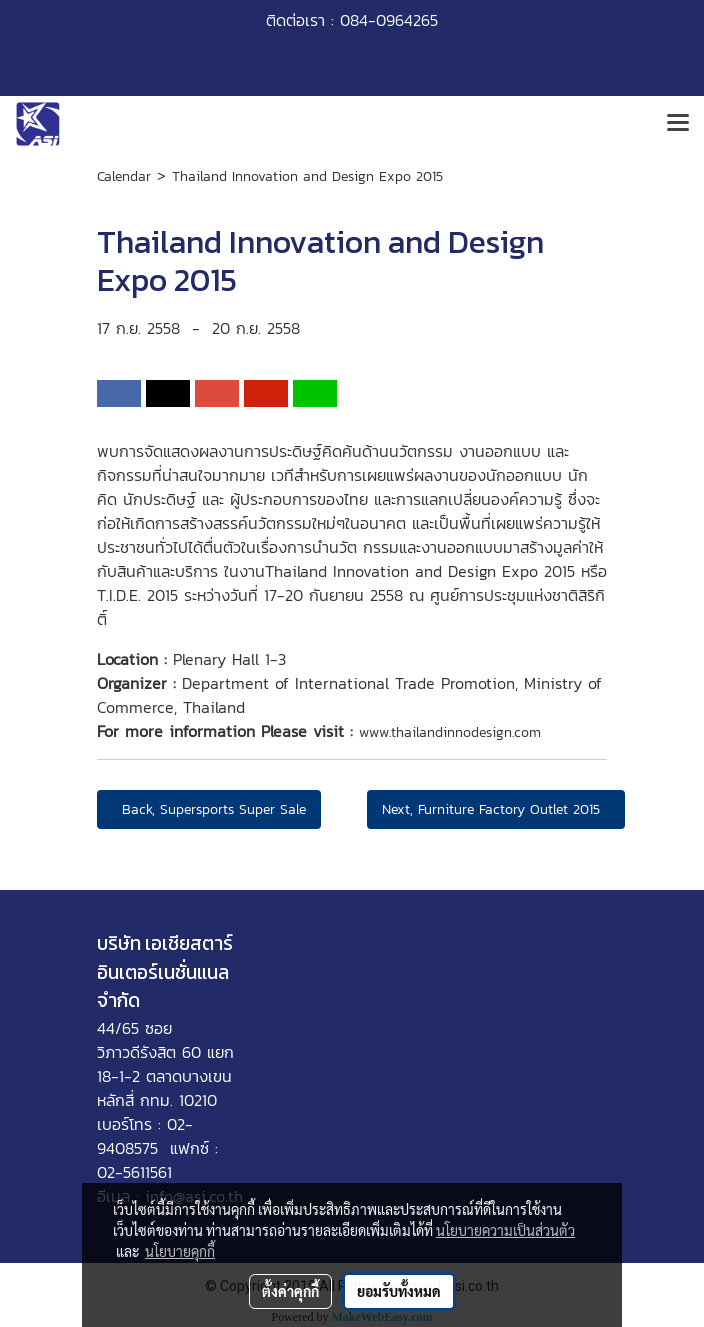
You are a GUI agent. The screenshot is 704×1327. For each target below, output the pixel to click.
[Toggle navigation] (678, 124)
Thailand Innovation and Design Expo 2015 (307, 176)
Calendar (124, 176)
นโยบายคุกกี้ (180, 1251)
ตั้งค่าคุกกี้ (290, 1291)
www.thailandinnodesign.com (450, 732)
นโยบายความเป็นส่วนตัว (505, 1230)
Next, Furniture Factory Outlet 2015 (496, 809)
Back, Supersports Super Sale (209, 809)
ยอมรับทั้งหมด (399, 1291)
